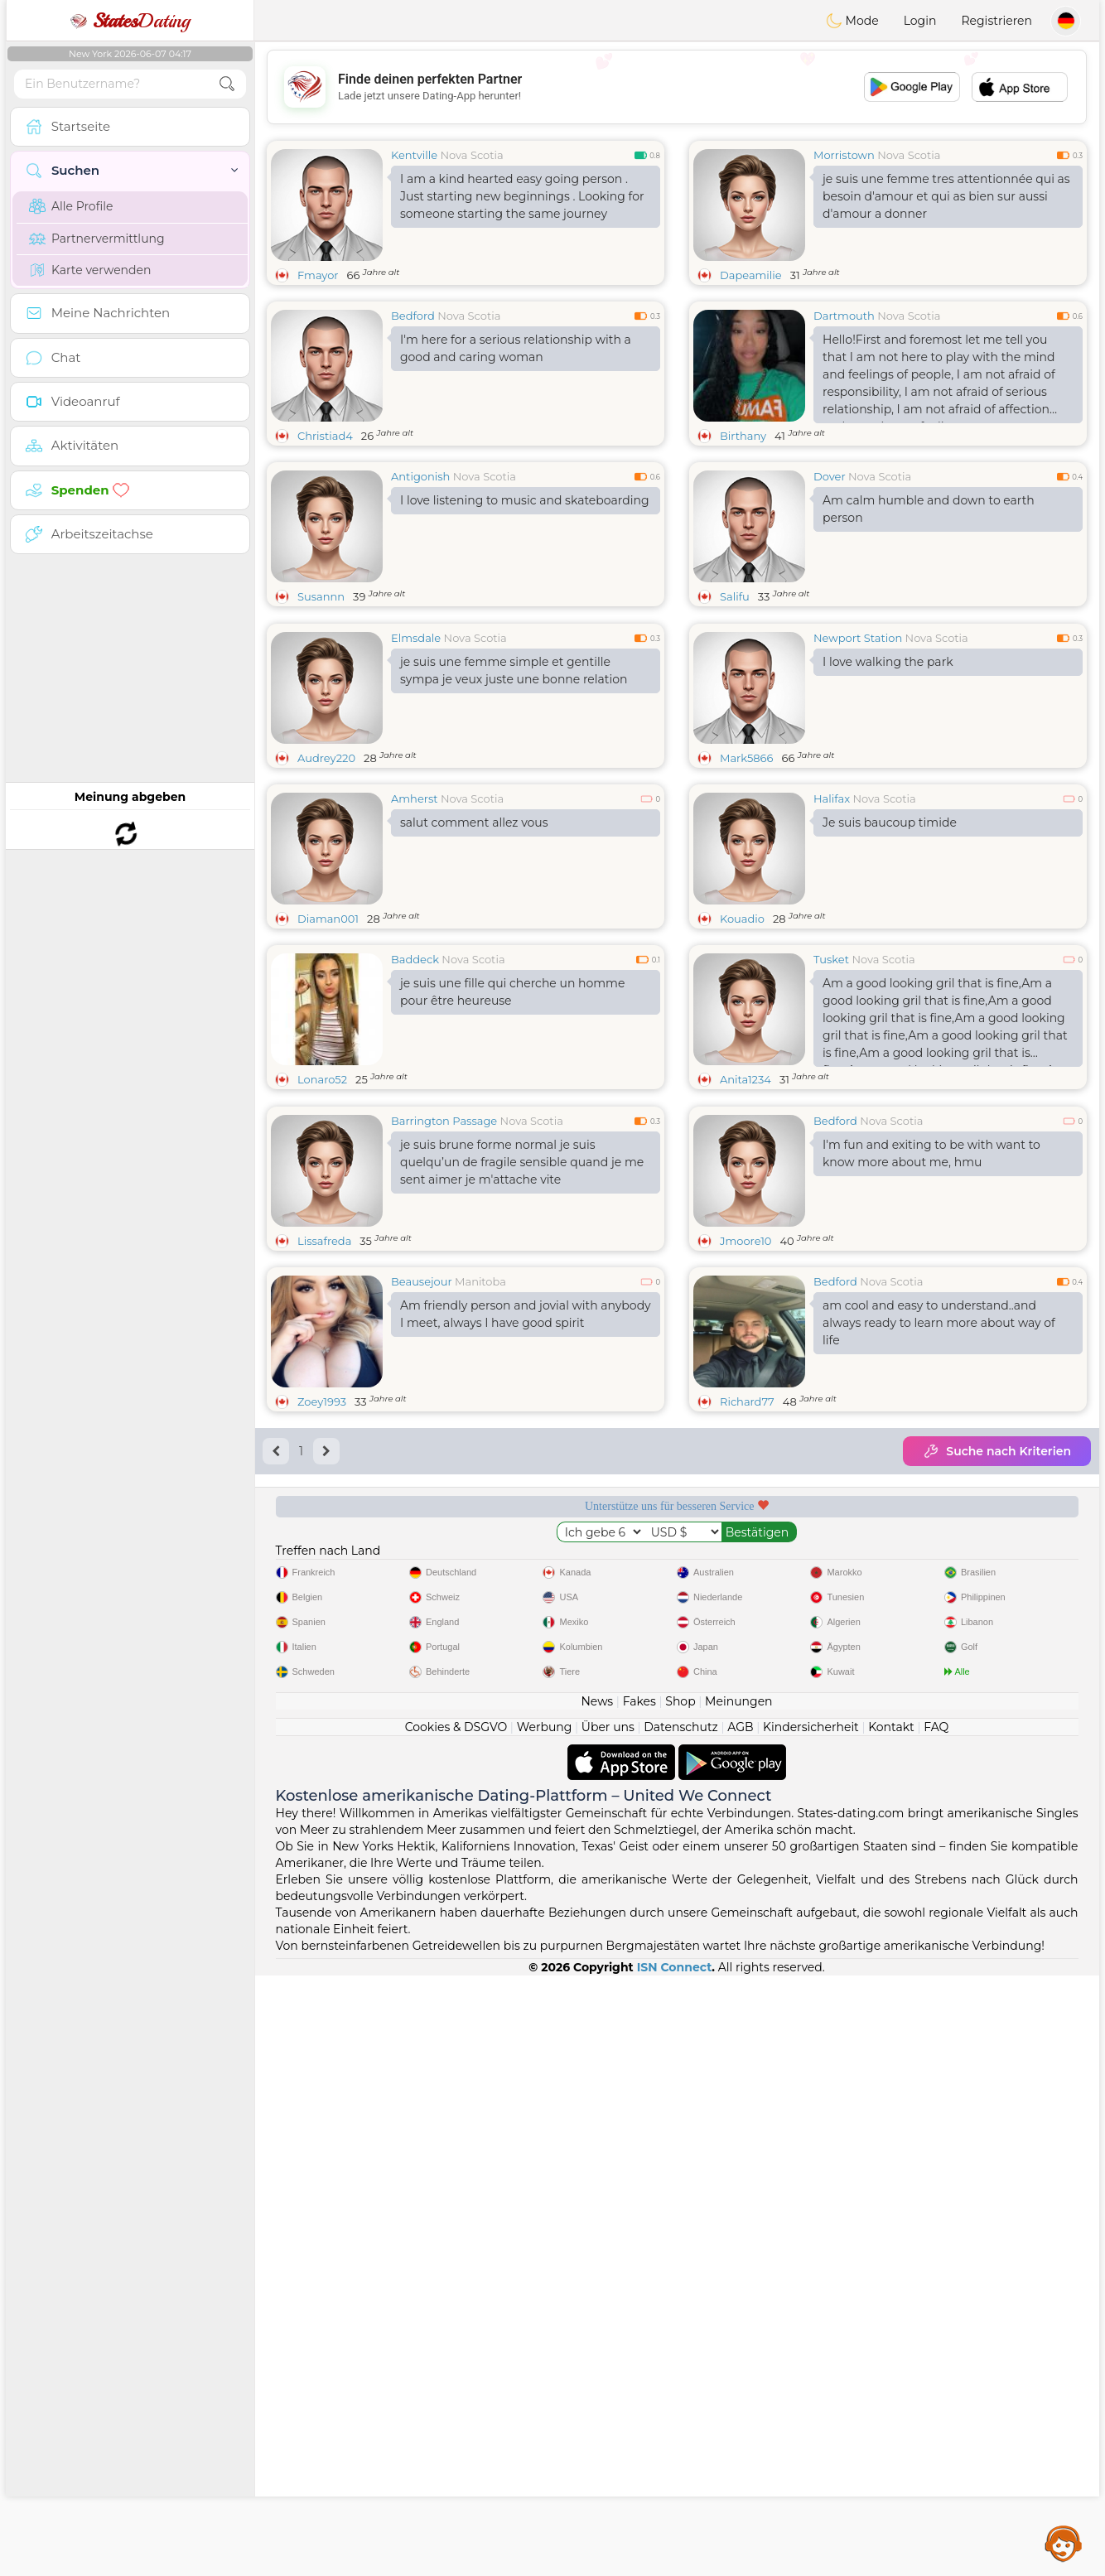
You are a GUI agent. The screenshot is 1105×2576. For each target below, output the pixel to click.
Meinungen (738, 2301)
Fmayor (318, 275)
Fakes (639, 2301)
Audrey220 (326, 885)
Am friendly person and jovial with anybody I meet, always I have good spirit (525, 1569)
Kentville (414, 155)
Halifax (831, 926)
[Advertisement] (677, 87)
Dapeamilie (751, 275)
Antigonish (420, 476)
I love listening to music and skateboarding (524, 500)
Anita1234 (745, 1206)
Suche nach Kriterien (997, 1706)
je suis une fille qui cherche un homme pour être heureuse (512, 1119)
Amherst (414, 926)
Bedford (413, 315)
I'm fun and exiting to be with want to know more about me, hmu (931, 1408)
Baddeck (415, 1086)
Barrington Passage (444, 1375)
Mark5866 (746, 885)
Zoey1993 (321, 1656)
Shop (680, 2301)
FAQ (936, 2327)
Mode (852, 20)
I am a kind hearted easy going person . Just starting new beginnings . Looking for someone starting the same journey (522, 196)
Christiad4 (325, 435)
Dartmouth (844, 315)
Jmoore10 (745, 1496)
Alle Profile (71, 206)
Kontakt (891, 2327)
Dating (130, 20)
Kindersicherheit (811, 2327)
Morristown (844, 155)
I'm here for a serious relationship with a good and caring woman (515, 348)
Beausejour (421, 1536)
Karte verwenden (90, 270)
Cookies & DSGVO (456, 2327)
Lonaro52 (322, 1206)
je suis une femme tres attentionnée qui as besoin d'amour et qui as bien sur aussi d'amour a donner (946, 196)
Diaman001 (328, 1046)
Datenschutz (680, 2327)
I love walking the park (888, 789)
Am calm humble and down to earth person (929, 509)
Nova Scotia (472, 155)
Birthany (743, 435)
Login (920, 20)
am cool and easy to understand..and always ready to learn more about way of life (939, 1578)
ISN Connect (674, 2567)
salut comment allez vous (474, 950)
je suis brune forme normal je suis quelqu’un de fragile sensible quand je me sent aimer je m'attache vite (522, 1417)
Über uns (608, 2327)
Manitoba (480, 1536)
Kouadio (742, 1046)
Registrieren (996, 20)
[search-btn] (227, 84)
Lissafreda (324, 1496)
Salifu (735, 596)
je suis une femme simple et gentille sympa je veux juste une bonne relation (514, 798)
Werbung (544, 2327)
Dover (829, 476)
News (597, 2301)
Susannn (321, 596)
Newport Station (857, 765)
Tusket (831, 1086)
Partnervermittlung (97, 238)
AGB (740, 2327)
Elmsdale (416, 765)
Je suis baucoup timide (890, 950)
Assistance (1063, 2543)
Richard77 (747, 1656)
